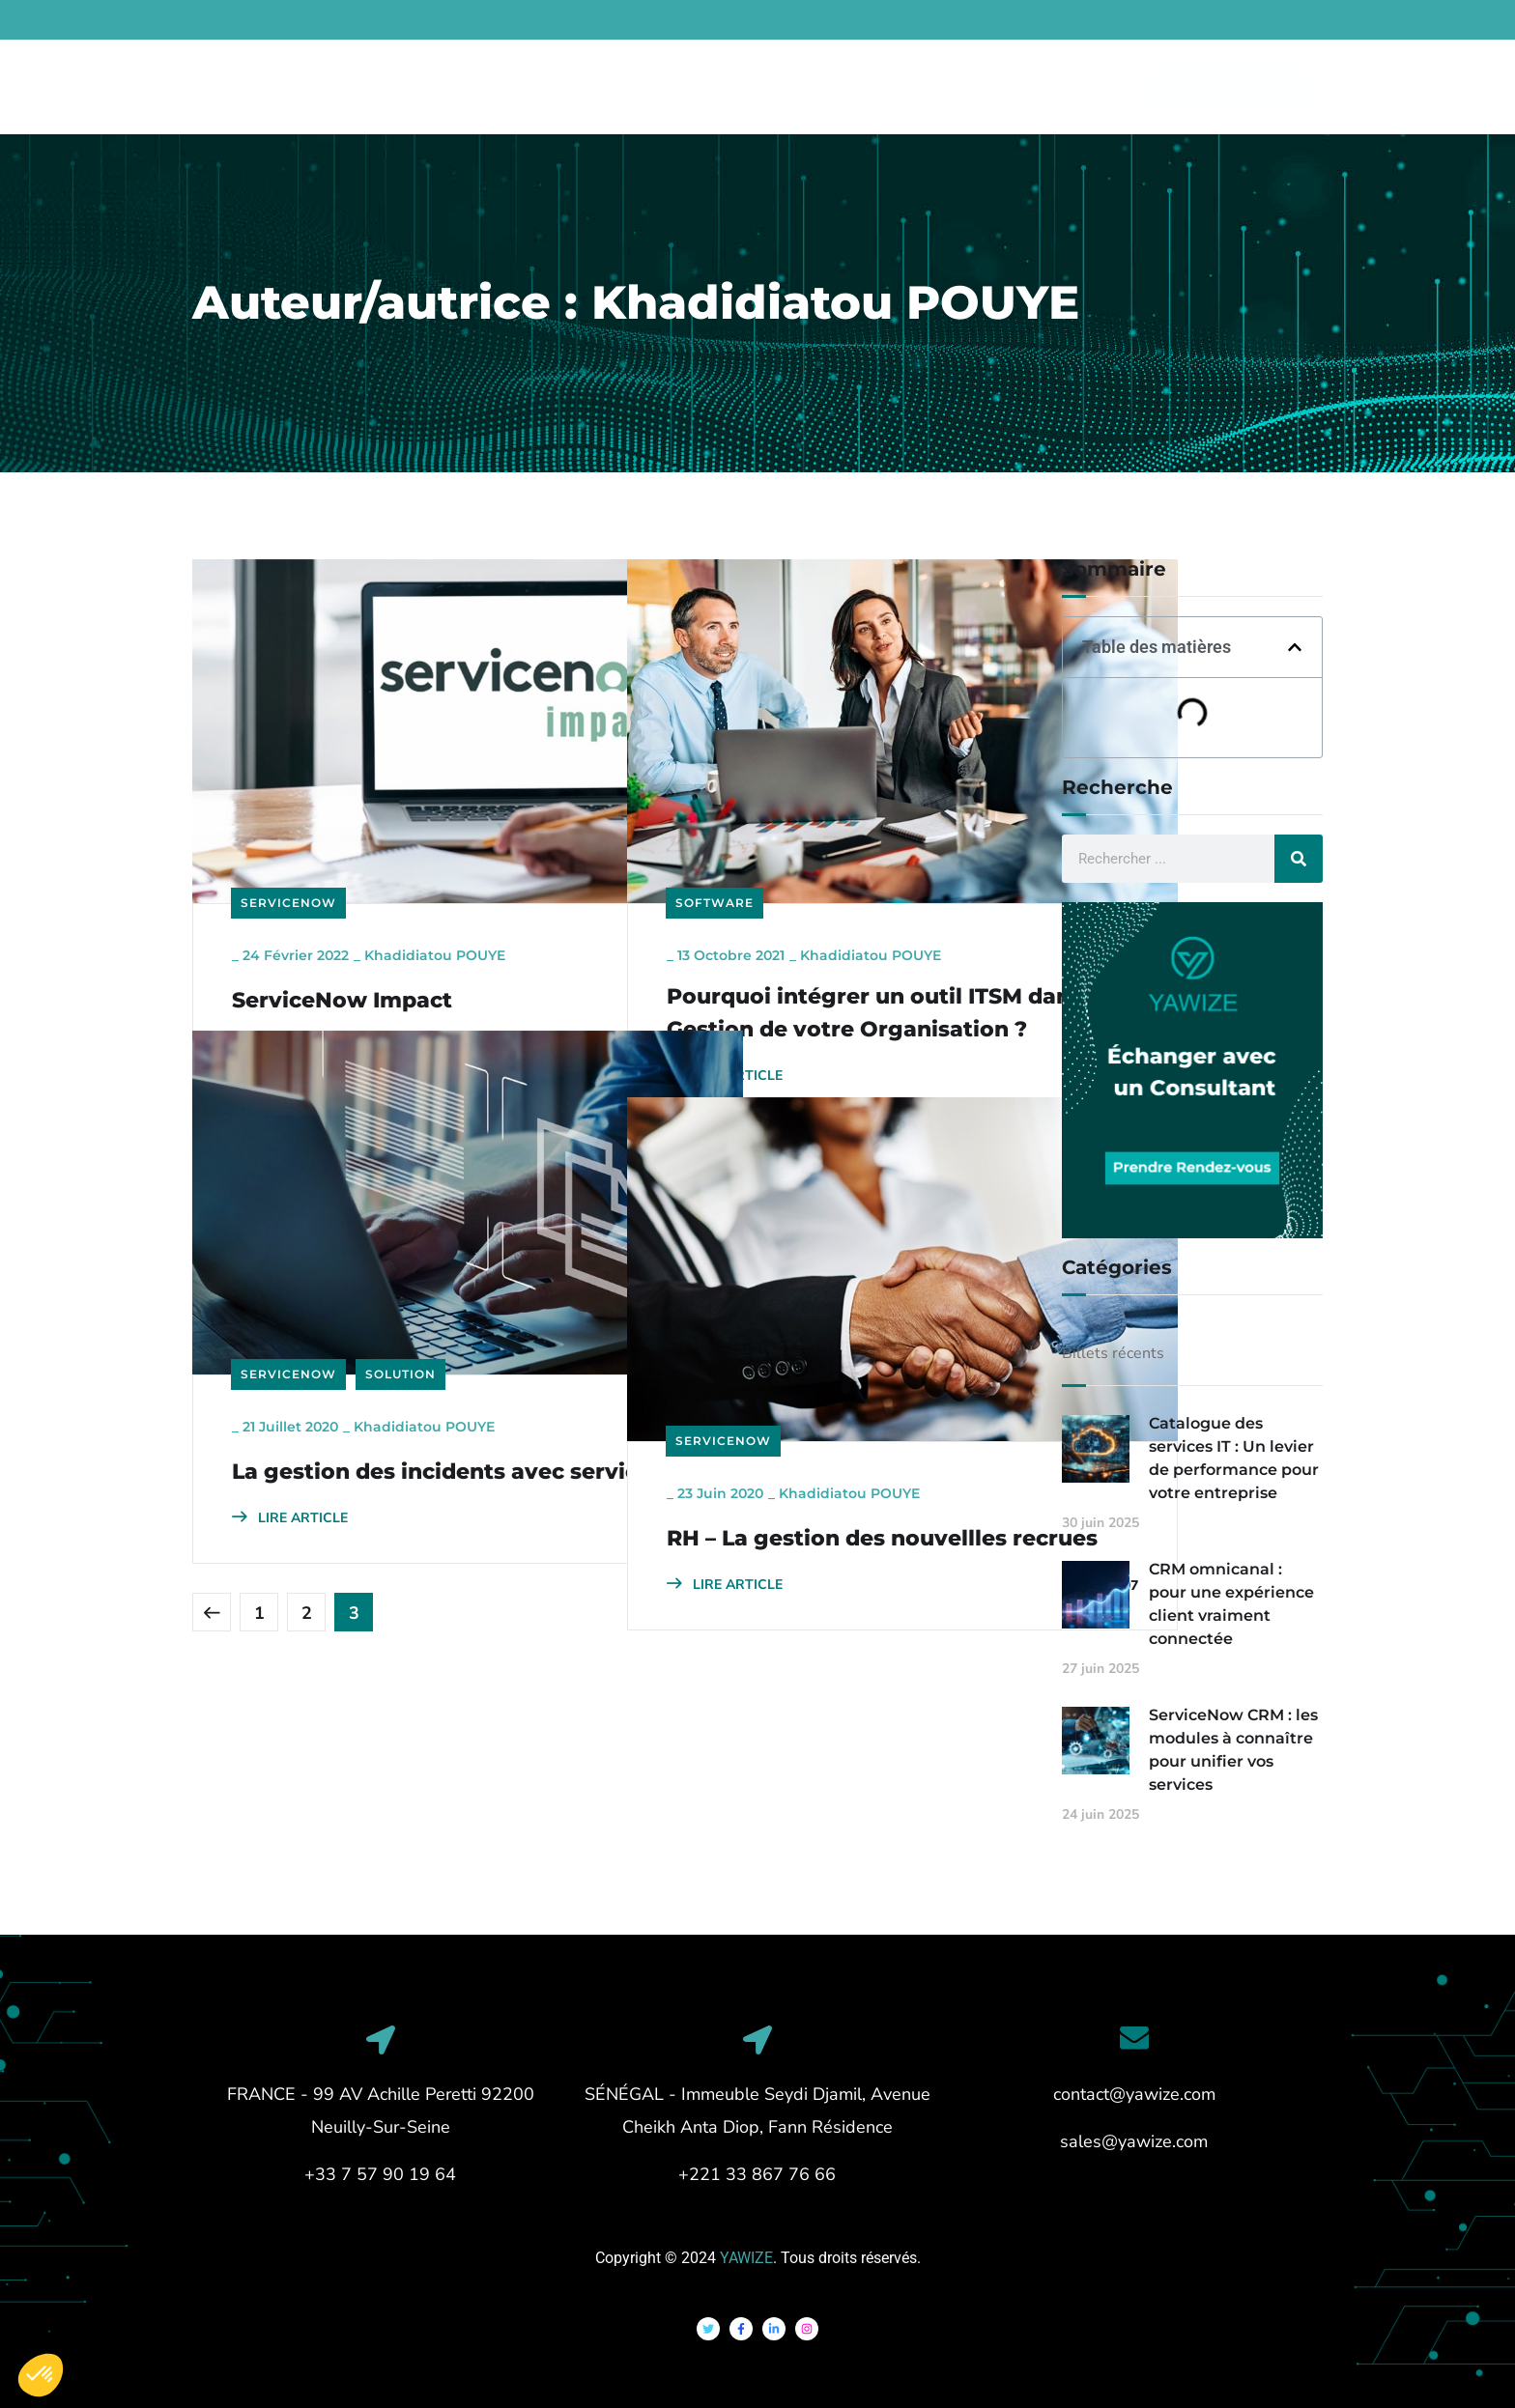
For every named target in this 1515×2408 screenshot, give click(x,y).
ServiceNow (288, 813)
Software (714, 813)
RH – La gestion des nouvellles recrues (776, 1462)
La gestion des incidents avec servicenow (368, 1396)
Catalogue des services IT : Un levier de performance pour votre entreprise (1234, 1458)
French (1358, 21)
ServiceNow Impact (342, 910)
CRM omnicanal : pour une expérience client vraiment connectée (1231, 1604)
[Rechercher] (1298, 859)
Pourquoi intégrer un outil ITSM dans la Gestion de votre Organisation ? (814, 942)
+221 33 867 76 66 (757, 2174)
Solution (400, 1284)
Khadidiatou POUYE (434, 865)
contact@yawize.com (1134, 2094)
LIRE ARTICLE (290, 958)
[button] (1294, 647)
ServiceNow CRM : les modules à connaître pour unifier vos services (1233, 1750)
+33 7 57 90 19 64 (380, 2174)
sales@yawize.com (1134, 2141)
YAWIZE (746, 2258)
